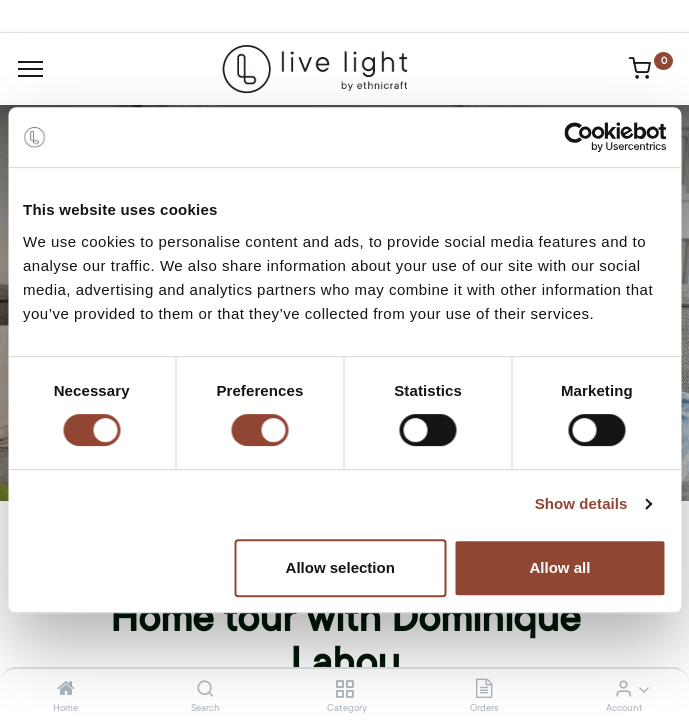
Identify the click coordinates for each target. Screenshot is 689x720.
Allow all (559, 567)
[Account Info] (623, 690)
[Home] (66, 690)
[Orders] (484, 690)
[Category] (344, 690)
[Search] (205, 690)
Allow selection (340, 567)
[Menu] (30, 69)
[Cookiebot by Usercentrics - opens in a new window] (578, 137)
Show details (581, 503)
